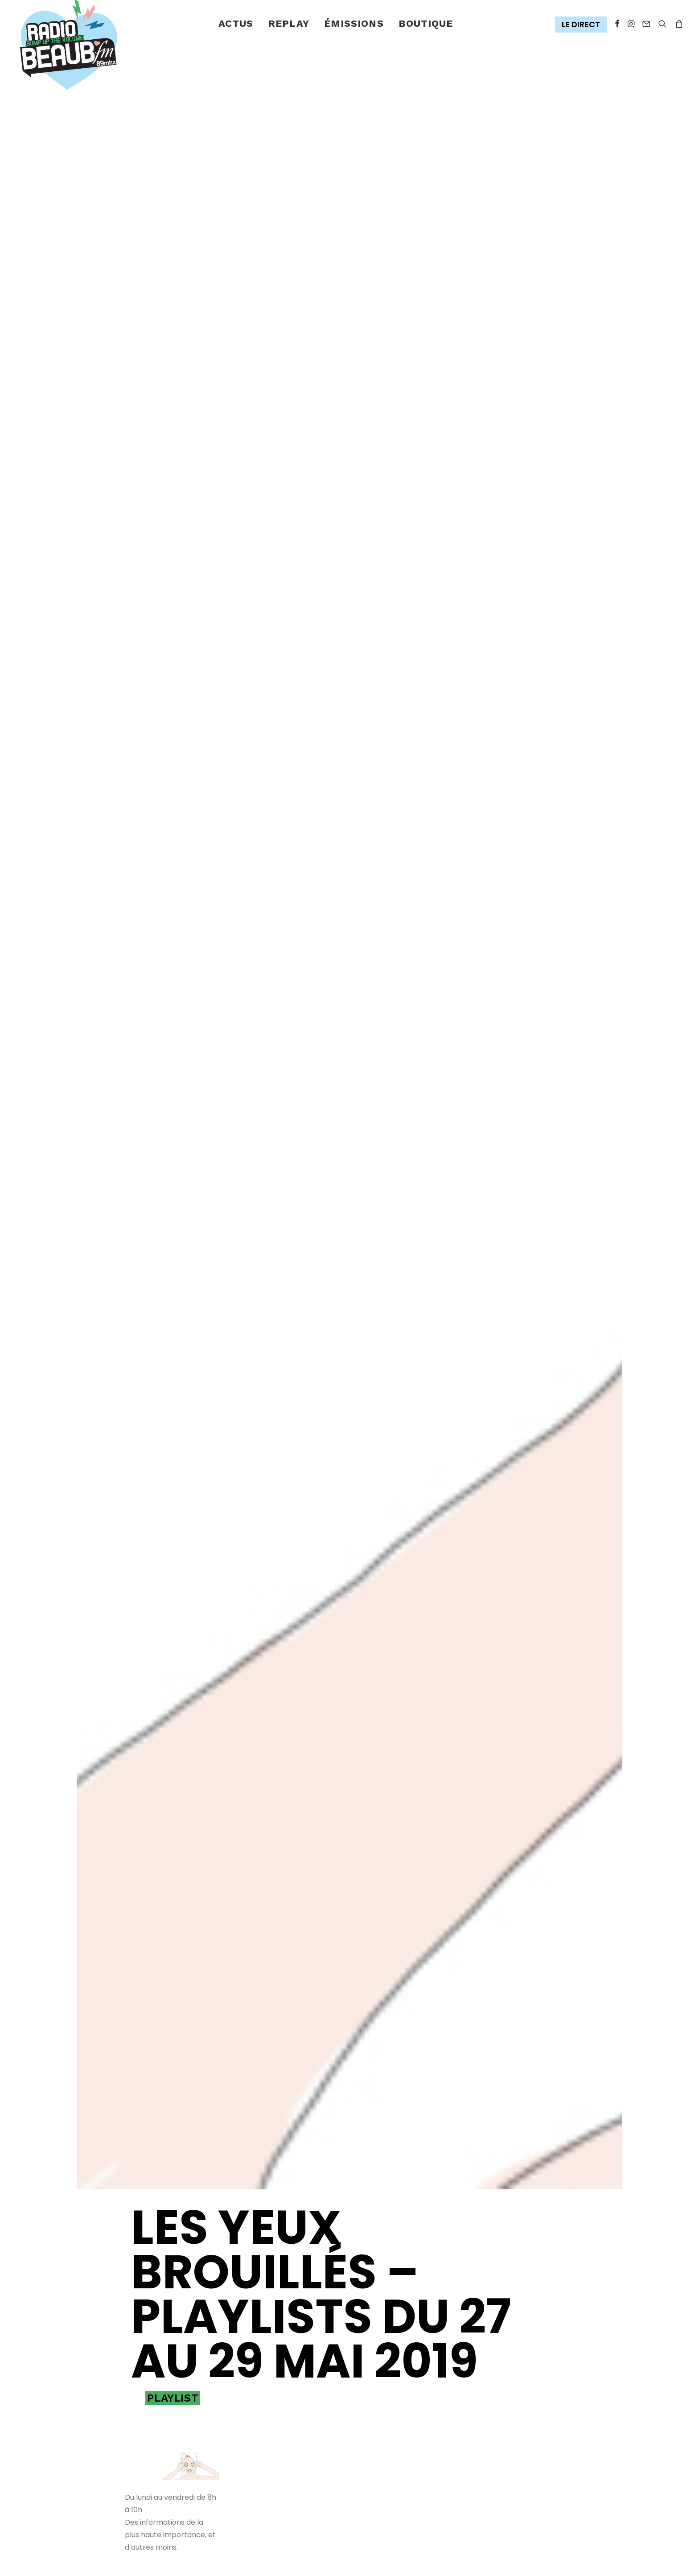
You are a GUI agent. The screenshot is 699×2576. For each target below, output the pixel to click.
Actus (236, 23)
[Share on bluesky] (132, 2407)
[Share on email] (161, 2407)
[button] (583, 25)
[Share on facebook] (128, 2390)
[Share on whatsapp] (199, 2390)
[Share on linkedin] (185, 2390)
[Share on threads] (157, 2390)
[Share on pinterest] (171, 2390)
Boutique (426, 23)
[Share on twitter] (142, 2390)
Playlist (172, 2154)
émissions (354, 23)
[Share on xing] (146, 2407)
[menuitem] (236, 24)
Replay (288, 23)
